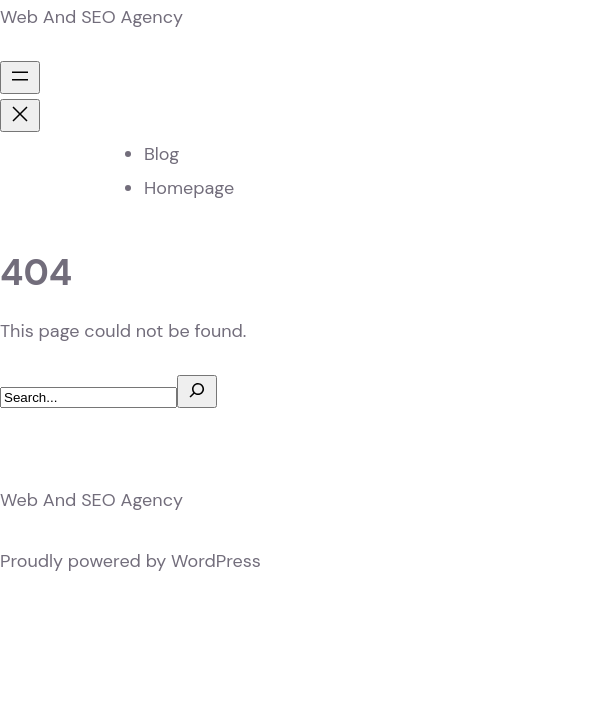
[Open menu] (20, 77)
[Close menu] (20, 115)
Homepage (189, 188)
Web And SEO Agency (91, 17)
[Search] (197, 391)
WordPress (216, 561)
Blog (161, 154)
